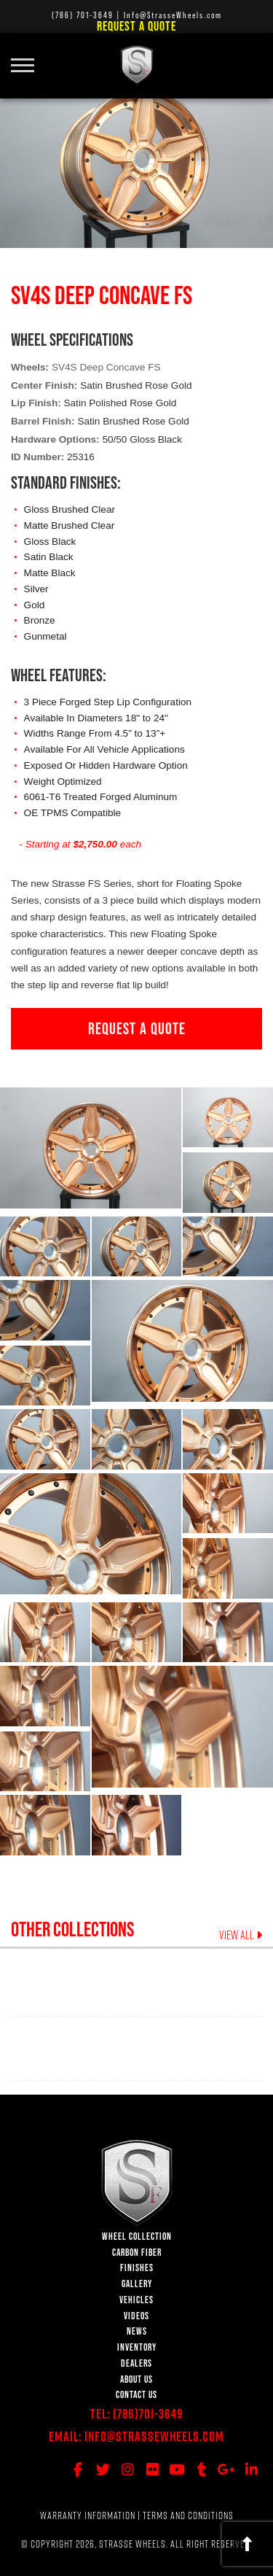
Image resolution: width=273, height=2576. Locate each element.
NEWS (137, 2331)
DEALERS (136, 2363)
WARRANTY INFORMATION (87, 2515)
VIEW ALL (240, 1935)
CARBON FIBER (137, 2252)
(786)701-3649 (148, 2414)
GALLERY (137, 2283)
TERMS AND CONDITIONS (188, 2515)
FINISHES (137, 2267)
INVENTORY (137, 2347)
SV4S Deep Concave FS (106, 367)
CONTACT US (136, 2394)
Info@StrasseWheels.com (154, 2436)
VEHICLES (136, 2299)
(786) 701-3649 (83, 15)
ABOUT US (136, 2379)
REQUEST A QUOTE (137, 1028)
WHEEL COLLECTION (137, 2236)
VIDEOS (136, 2316)
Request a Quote (136, 26)
